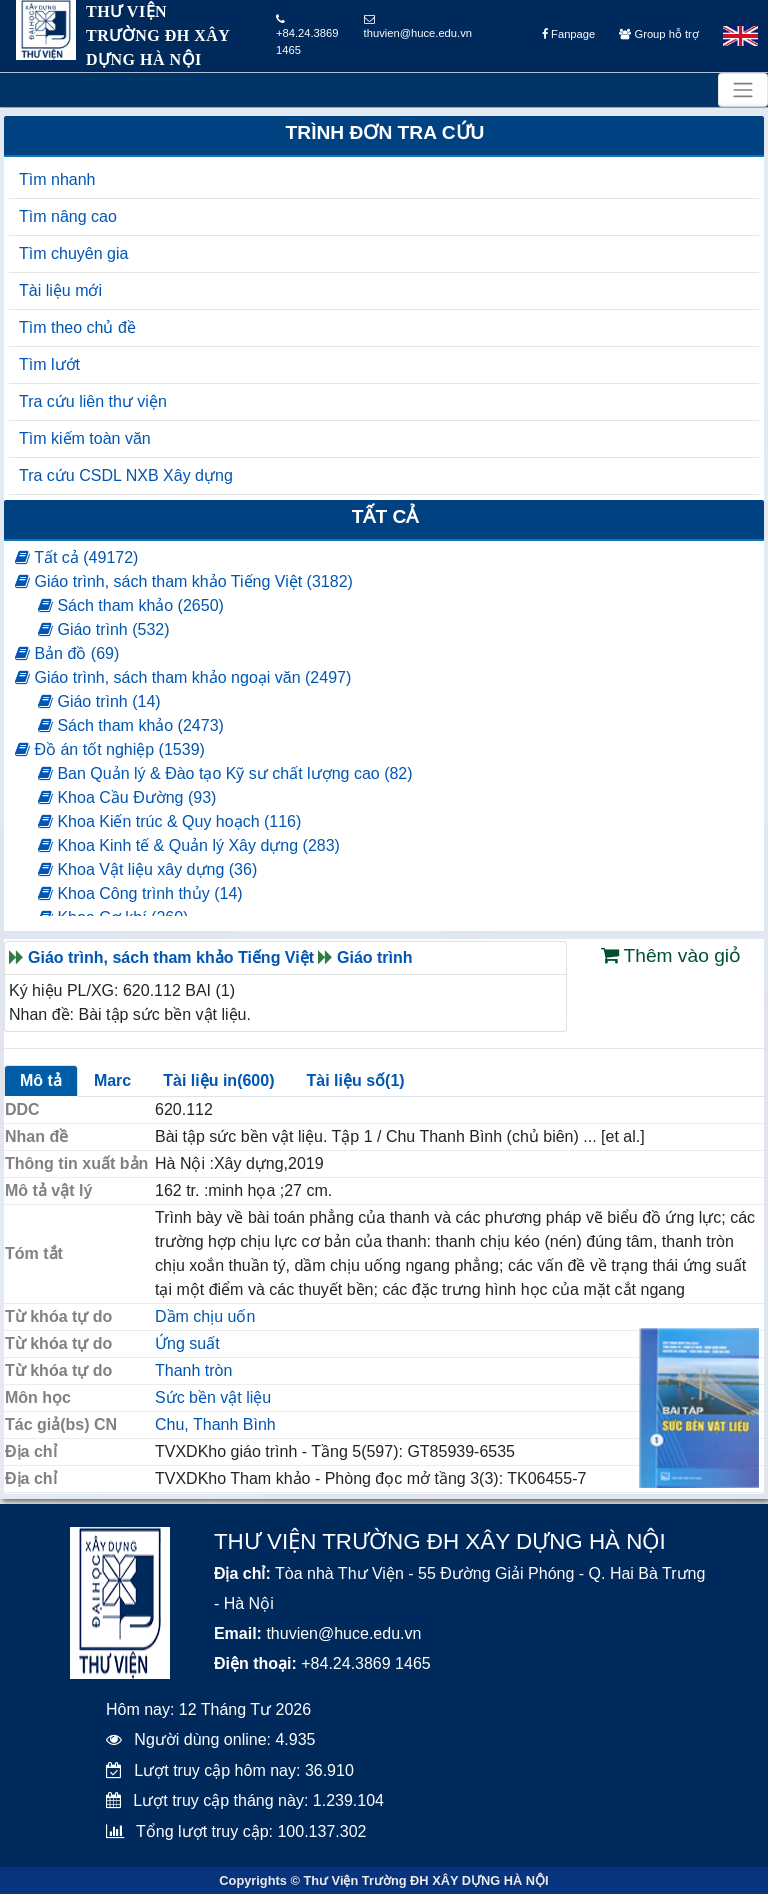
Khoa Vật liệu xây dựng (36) (147, 869)
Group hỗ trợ (658, 34)
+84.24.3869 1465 (307, 35)
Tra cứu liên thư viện (93, 401)
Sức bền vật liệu (213, 1397)
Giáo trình (375, 957)
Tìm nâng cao (68, 216)
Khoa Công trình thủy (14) (140, 893)
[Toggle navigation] (743, 90)
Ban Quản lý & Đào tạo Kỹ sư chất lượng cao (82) (225, 773)
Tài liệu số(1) (355, 1080)
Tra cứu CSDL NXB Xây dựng (126, 475)
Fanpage (568, 34)
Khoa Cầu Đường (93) (127, 797)
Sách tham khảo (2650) (131, 605)
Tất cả (385, 516)
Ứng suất (187, 1343)
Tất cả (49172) (76, 557)
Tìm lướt (49, 364)
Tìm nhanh (57, 179)
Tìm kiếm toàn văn (85, 438)
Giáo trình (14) (99, 701)
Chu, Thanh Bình (215, 1424)
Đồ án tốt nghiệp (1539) (110, 749)
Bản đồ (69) (67, 653)
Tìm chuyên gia (73, 253)
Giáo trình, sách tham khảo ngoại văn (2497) (183, 677)
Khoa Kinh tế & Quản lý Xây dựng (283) (189, 845)
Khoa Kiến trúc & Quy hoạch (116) (169, 821)
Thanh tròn (193, 1370)
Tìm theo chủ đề (77, 327)
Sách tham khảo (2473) (131, 725)
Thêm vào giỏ (671, 955)
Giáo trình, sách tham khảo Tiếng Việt (171, 957)
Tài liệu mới (60, 290)
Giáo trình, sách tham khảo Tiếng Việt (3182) (184, 581)
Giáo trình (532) (104, 629)
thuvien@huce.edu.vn (418, 26)
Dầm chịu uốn (205, 1316)
